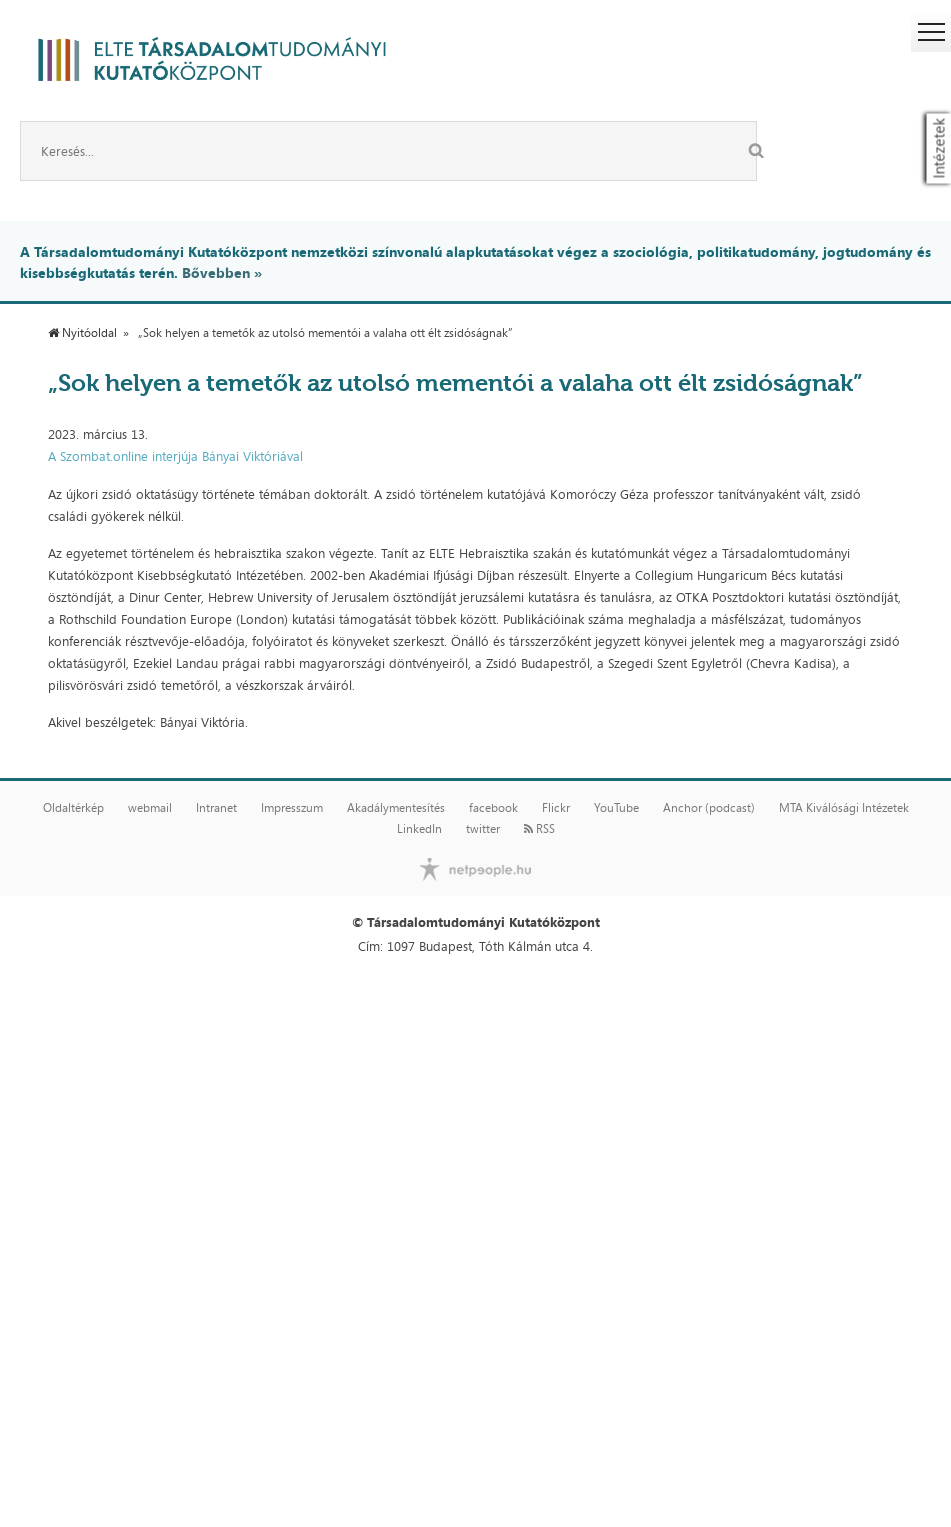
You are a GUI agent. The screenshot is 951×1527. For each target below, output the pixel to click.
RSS (539, 829)
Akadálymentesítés (396, 808)
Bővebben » (222, 272)
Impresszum (292, 808)
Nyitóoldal (82, 333)
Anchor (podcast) (709, 808)
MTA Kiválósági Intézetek (844, 808)
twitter (483, 829)
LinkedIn (419, 829)
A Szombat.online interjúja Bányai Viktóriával (175, 456)
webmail (150, 808)
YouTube (616, 808)
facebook (493, 808)
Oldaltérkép (73, 808)
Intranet (216, 808)
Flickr (556, 808)
